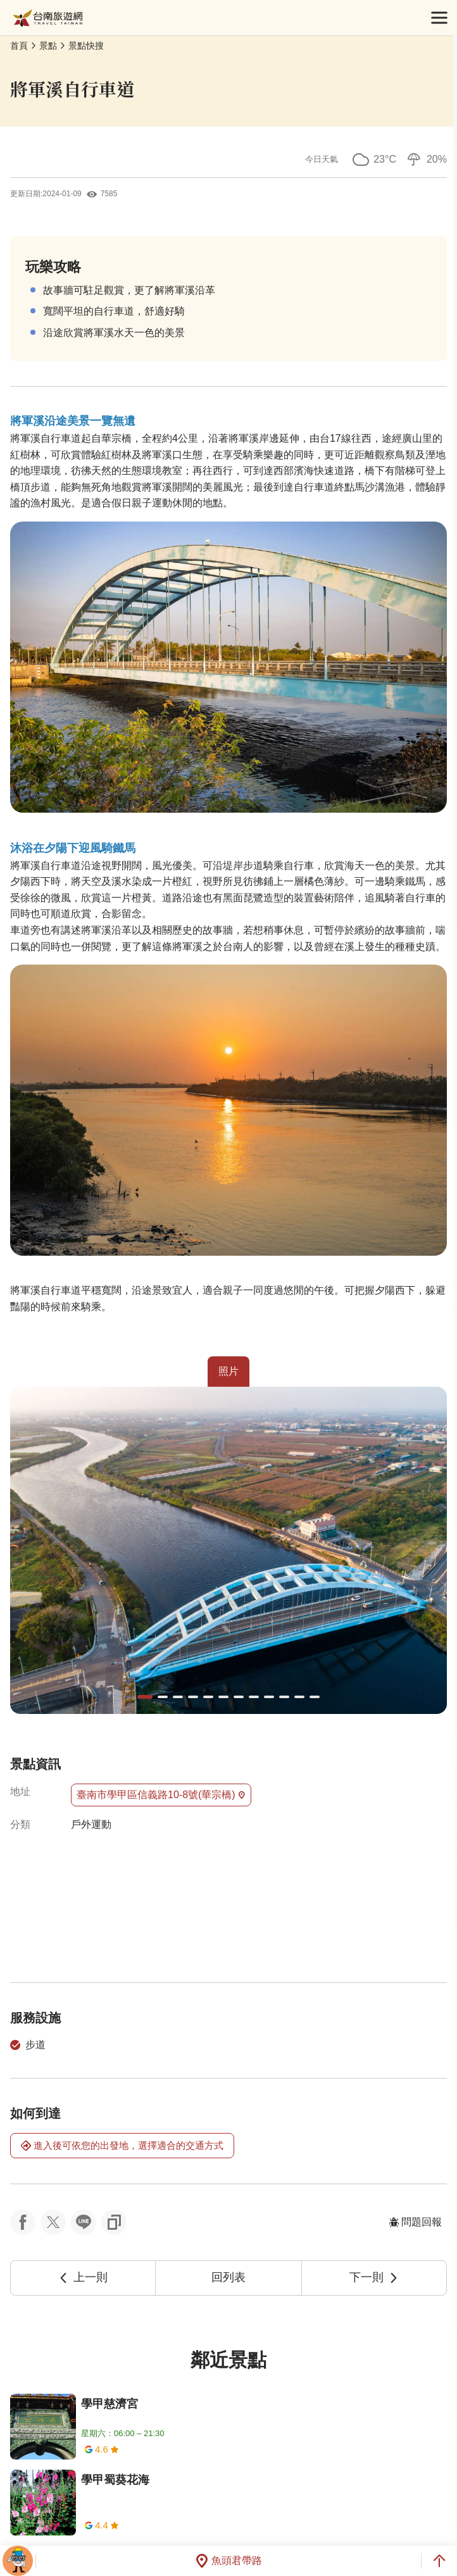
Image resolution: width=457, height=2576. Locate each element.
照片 (228, 1371)
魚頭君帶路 (228, 2561)
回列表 (228, 2277)
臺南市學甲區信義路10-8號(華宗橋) (161, 1795)
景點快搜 (86, 46)
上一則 (83, 2277)
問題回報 (415, 2221)
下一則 (374, 2277)
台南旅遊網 (47, 18)
